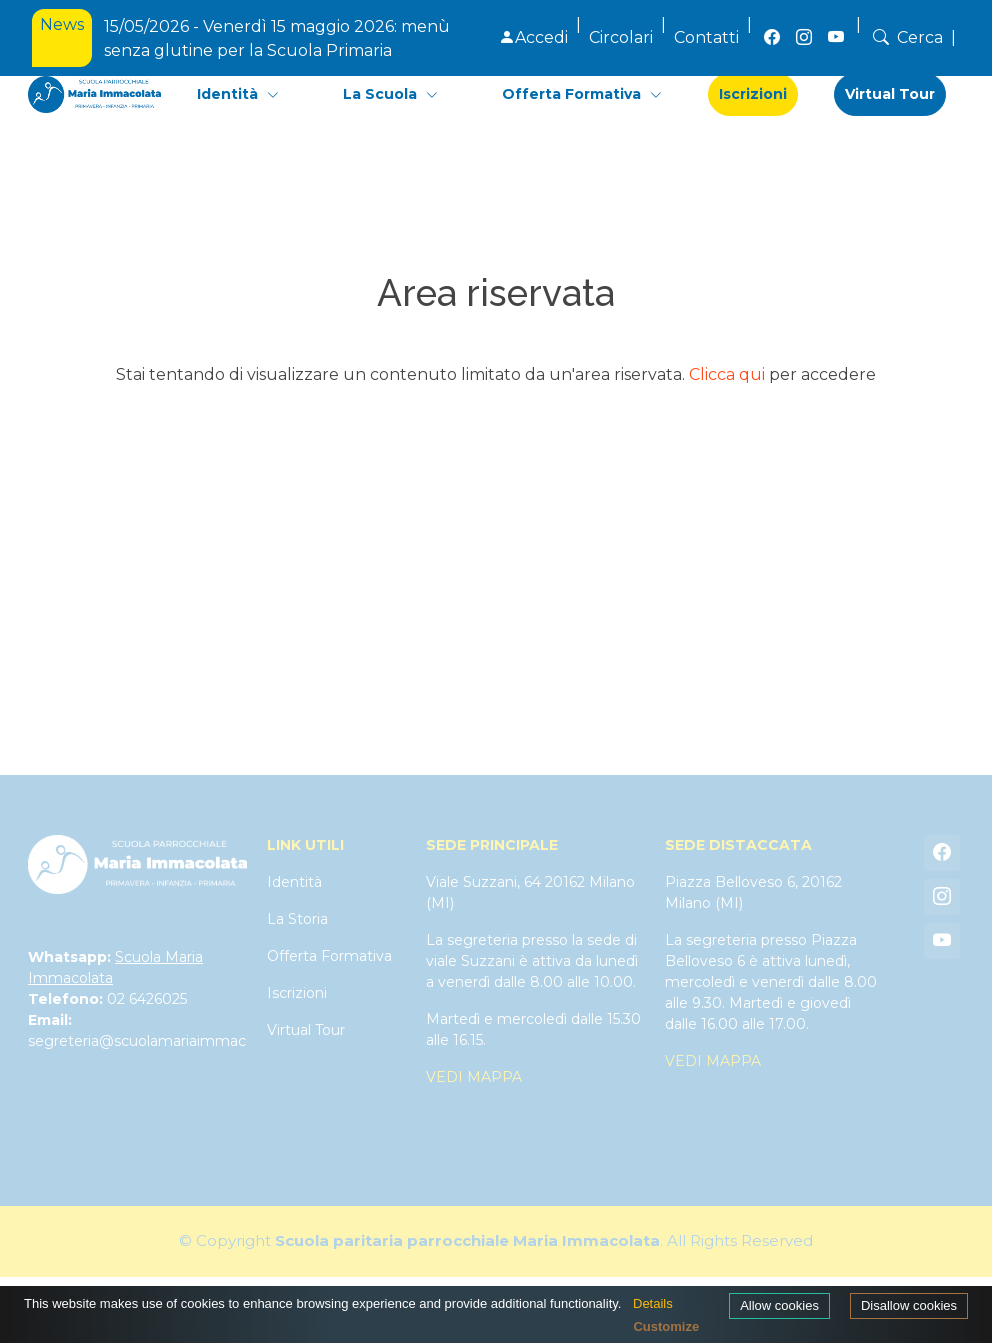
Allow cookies (779, 1305)
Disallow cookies (909, 1305)
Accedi (533, 37)
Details (653, 1303)
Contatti (706, 37)
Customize (666, 1326)
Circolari (621, 37)
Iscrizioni (753, 94)
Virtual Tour (890, 94)
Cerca (906, 37)
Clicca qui (727, 374)
